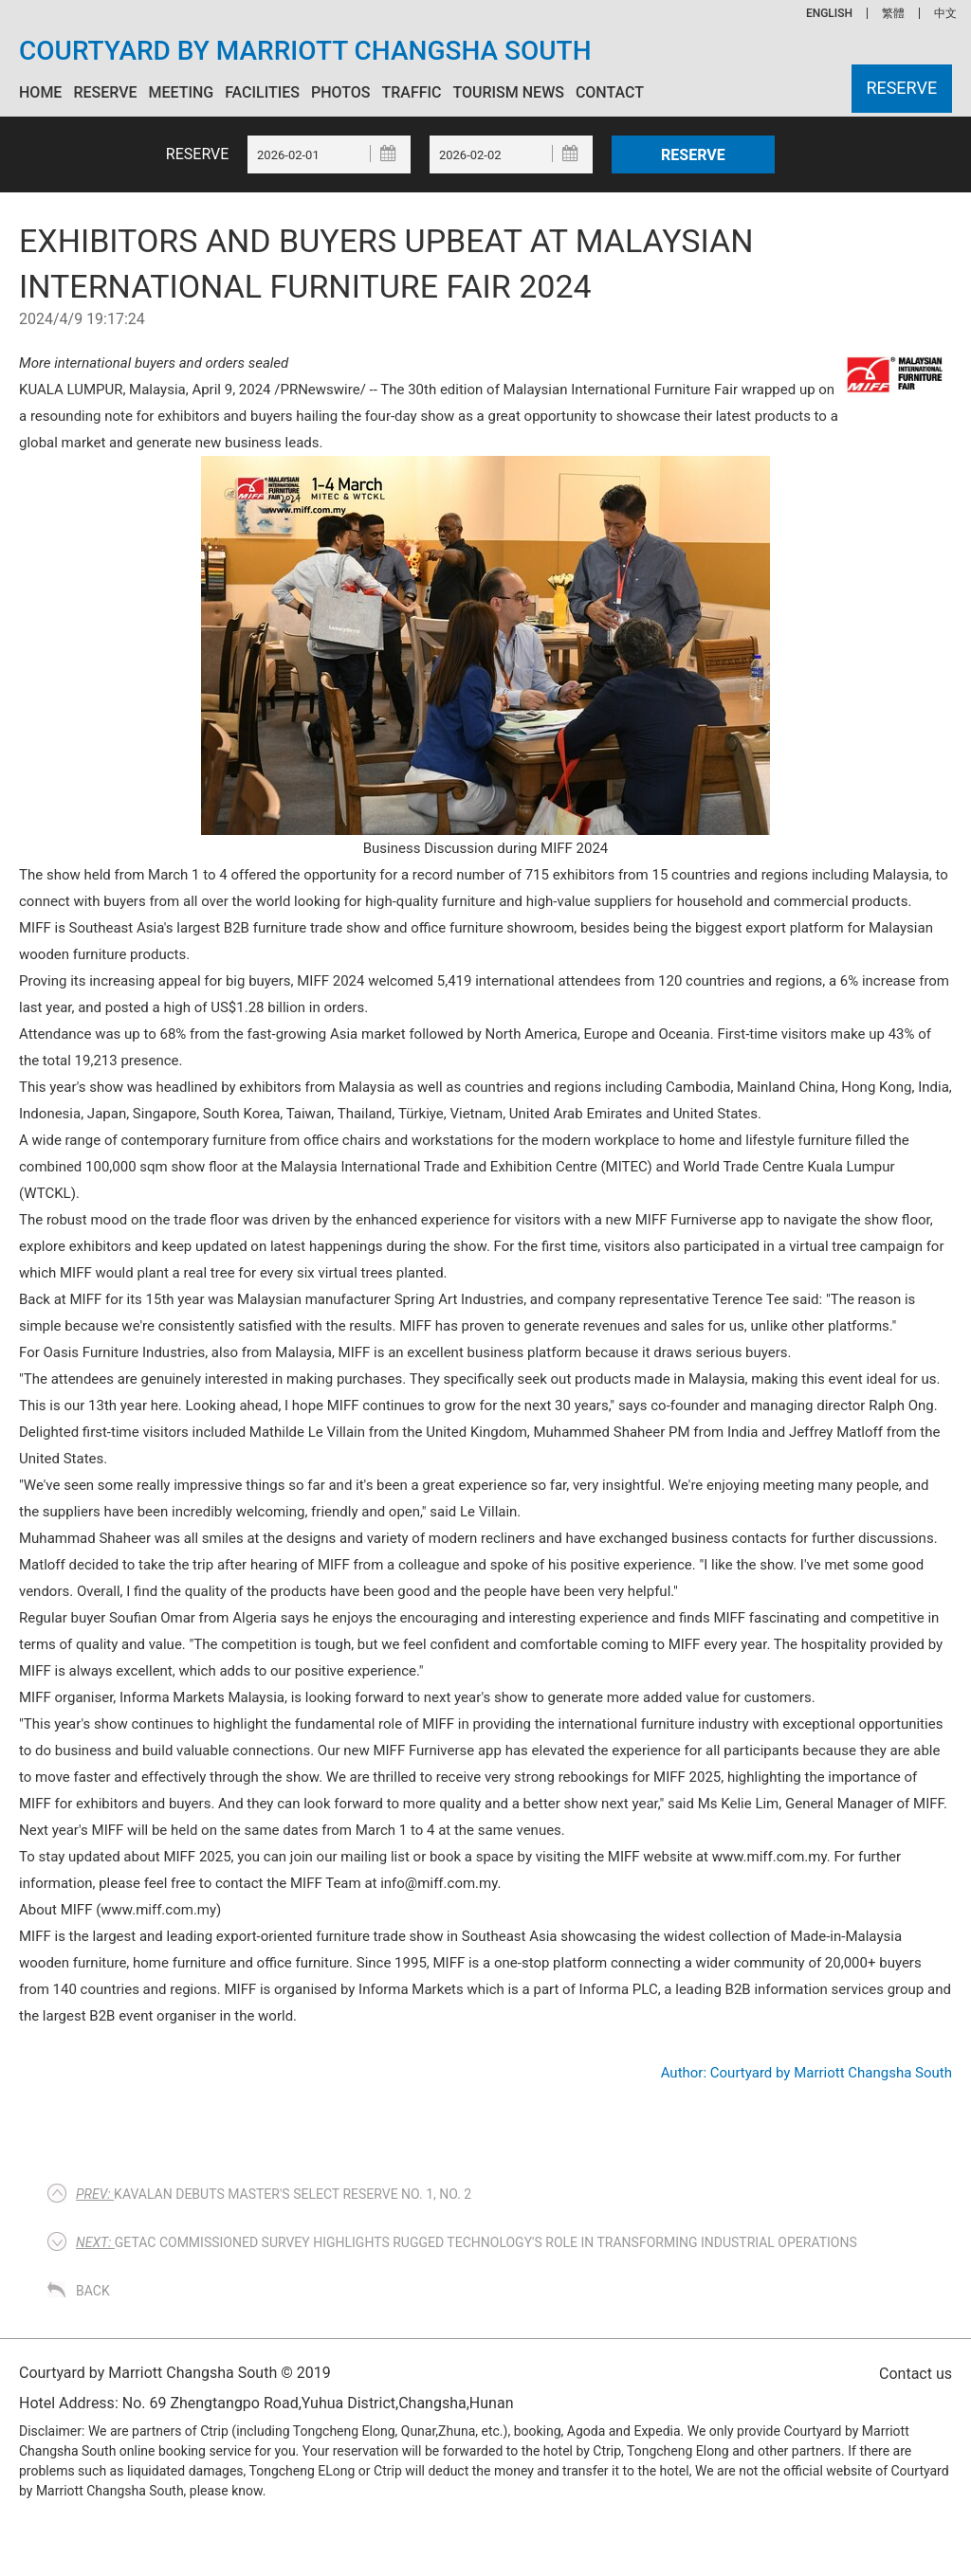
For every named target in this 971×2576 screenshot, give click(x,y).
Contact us (915, 2374)
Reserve (105, 92)
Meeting (180, 92)
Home (40, 92)
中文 (945, 13)
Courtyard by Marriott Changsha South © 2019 (175, 2373)
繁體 (893, 13)
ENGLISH (829, 13)
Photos (340, 92)
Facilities (262, 92)
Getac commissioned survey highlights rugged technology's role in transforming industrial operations (466, 2242)
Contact (610, 92)
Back (93, 2290)
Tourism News (507, 92)
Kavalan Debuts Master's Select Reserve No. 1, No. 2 (273, 2194)
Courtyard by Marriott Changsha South (305, 51)
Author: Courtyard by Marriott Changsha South (806, 2072)
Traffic (411, 92)
